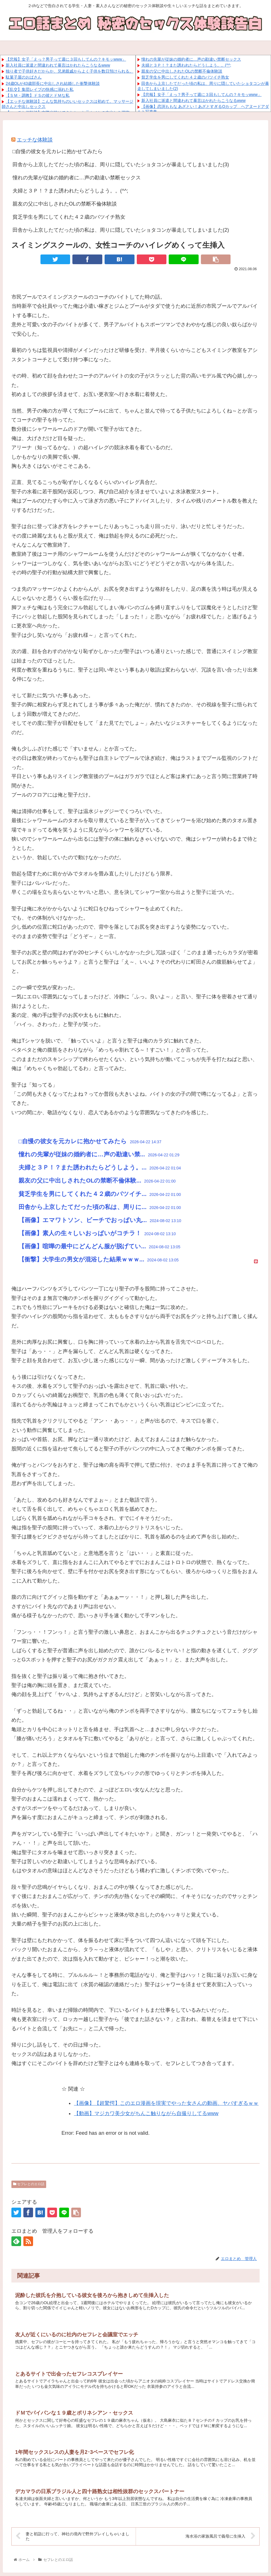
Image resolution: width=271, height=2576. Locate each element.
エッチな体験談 (35, 140)
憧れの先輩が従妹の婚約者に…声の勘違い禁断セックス (191, 59)
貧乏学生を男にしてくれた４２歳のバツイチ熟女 (185, 77)
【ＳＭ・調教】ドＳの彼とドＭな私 (38, 95)
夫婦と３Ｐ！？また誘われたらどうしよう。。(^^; (186, 65)
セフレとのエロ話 (28, 2184)
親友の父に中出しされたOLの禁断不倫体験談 (182, 71)
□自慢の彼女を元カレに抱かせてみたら (58, 151)
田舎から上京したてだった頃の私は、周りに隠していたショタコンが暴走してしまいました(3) (121, 164)
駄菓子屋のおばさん (24, 77)
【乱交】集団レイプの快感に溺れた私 (40, 89)
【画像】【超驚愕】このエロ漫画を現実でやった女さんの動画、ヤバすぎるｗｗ (166, 2103)
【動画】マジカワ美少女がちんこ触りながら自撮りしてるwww (146, 2113)
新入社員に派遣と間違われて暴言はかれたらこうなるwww (58, 65)
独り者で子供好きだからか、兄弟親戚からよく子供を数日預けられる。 (69, 71)
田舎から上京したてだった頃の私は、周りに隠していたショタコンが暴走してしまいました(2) (121, 230)
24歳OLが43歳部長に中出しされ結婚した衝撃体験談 (53, 83)
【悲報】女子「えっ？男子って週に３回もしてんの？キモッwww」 (66, 59)
